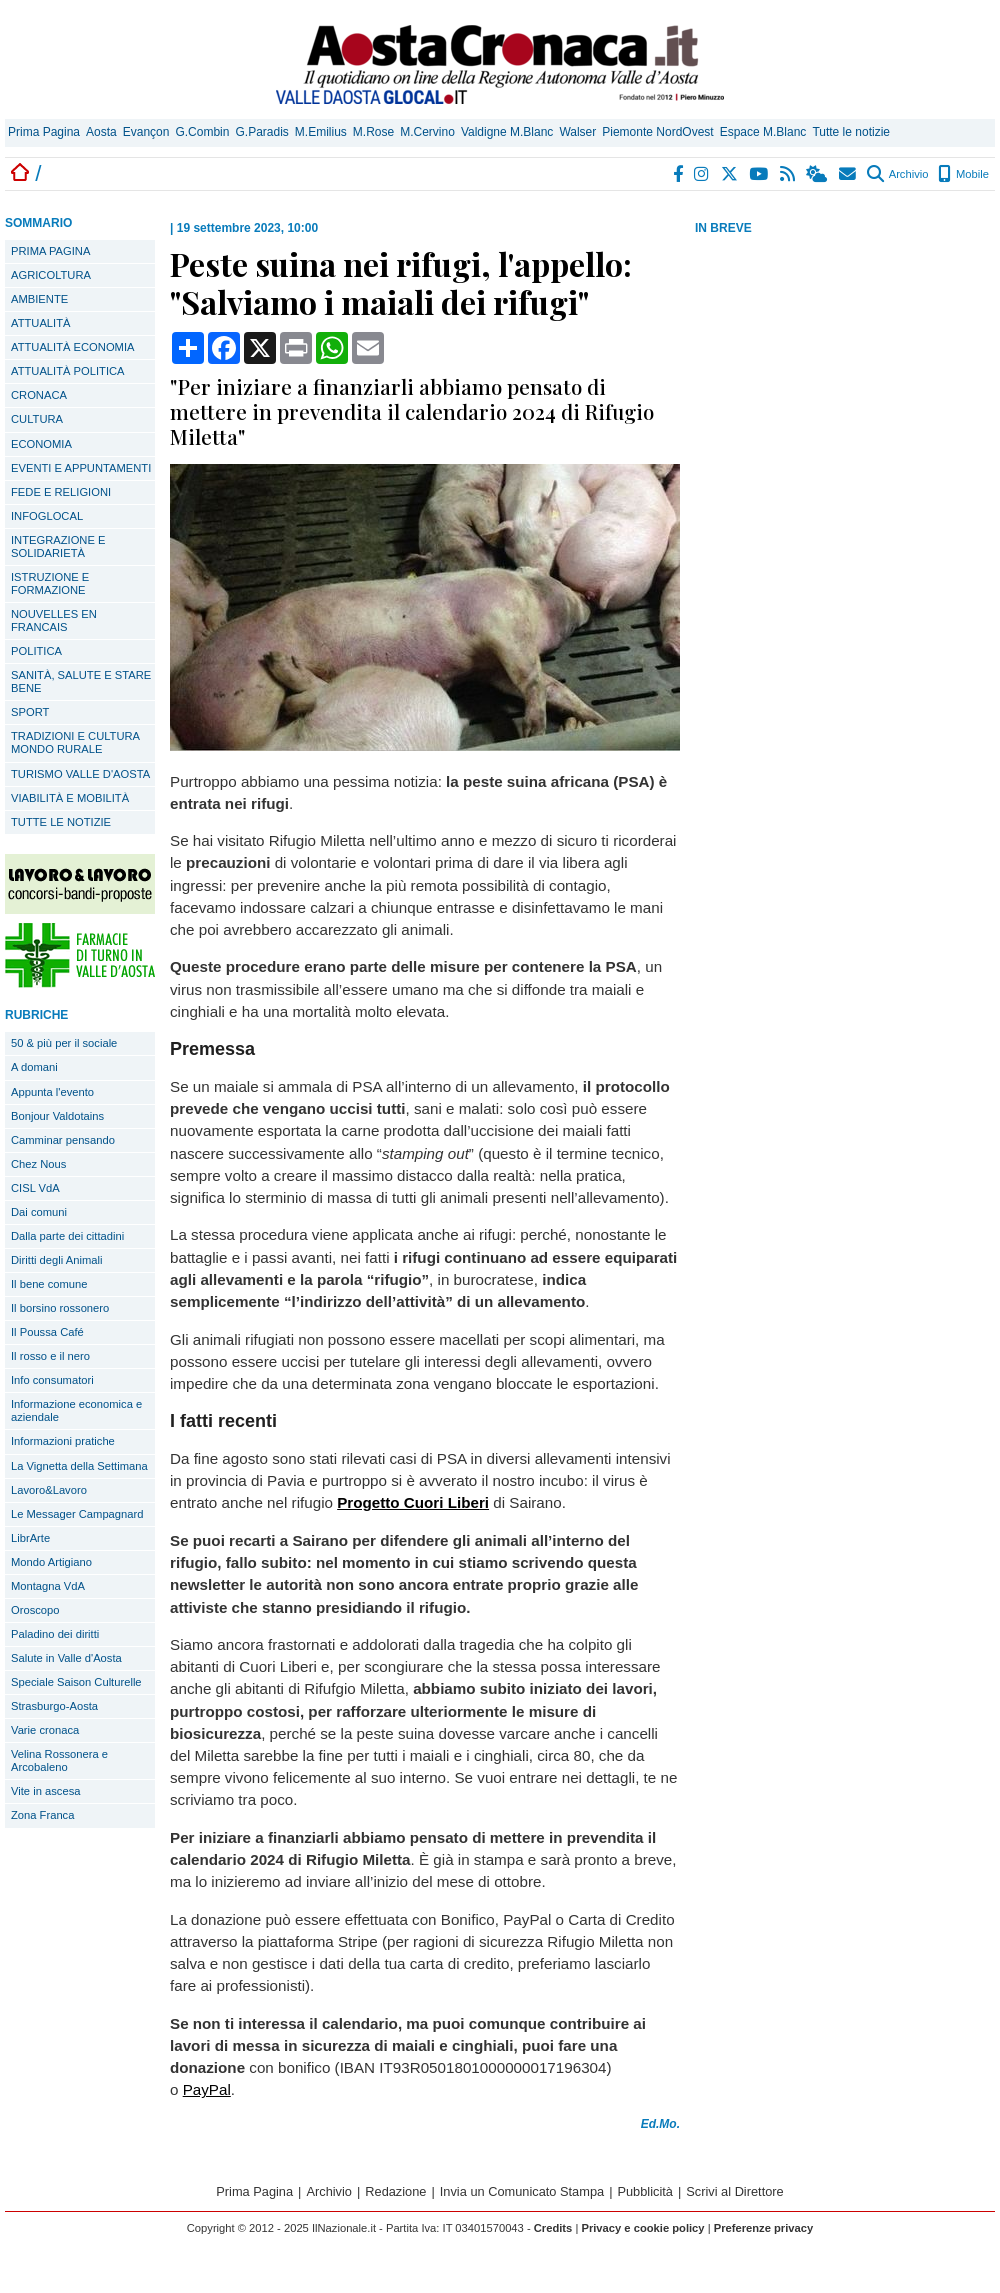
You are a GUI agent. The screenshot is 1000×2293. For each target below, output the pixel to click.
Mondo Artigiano (51, 1562)
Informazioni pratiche (63, 1441)
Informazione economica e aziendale (76, 1410)
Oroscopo (35, 1610)
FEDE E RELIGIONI (61, 492)
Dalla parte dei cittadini (67, 1236)
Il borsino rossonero (60, 1308)
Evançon (146, 132)
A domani (34, 1067)
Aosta (101, 132)
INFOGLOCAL (47, 516)
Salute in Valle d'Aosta (66, 1658)
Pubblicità (645, 2191)
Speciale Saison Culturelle (76, 1682)
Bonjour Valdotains (57, 1116)
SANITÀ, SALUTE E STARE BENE (81, 681)
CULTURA (37, 419)
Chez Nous (38, 1164)
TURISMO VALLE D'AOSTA (80, 774)
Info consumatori (52, 1380)
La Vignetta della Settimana (79, 1466)
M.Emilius (321, 132)
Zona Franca (42, 1815)
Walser (577, 132)
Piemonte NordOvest (657, 132)
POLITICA (36, 651)
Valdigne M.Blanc (507, 132)
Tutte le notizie (851, 132)
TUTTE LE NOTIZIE (61, 822)
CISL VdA (35, 1188)
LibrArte (30, 1538)
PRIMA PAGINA (50, 251)
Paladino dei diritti (55, 1634)
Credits (553, 2228)
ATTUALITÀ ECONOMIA (73, 347)
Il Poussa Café (47, 1332)
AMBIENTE (39, 299)
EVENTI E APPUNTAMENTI (81, 468)
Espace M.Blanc (763, 132)
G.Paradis (261, 132)
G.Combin (202, 132)
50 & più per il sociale (64, 1043)
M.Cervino (427, 132)
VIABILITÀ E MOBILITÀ (70, 798)
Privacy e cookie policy (642, 2228)
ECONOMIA (41, 444)
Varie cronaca (45, 1730)
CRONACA (39, 395)
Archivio (897, 174)
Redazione (395, 2191)
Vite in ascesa (45, 1791)
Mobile (963, 174)
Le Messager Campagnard (77, 1514)
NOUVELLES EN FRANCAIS (54, 620)
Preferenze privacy (764, 2228)
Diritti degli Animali (56, 1260)
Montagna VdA (48, 1586)
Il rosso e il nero (50, 1356)
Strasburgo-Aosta (54, 1706)
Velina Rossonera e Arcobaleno (59, 1760)
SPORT (30, 712)
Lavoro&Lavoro (49, 1490)
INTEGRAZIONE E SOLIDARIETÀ (58, 546)
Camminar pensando (63, 1140)
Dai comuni (39, 1212)
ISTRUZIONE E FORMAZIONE (50, 583)
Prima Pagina (44, 132)
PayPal (207, 2089)
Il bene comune (49, 1284)
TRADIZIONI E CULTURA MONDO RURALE (75, 742)
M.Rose (373, 132)
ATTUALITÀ (40, 323)
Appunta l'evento (52, 1092)
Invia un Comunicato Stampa (522, 2191)
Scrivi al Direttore (734, 2191)
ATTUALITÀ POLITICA (68, 371)
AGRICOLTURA (51, 275)
